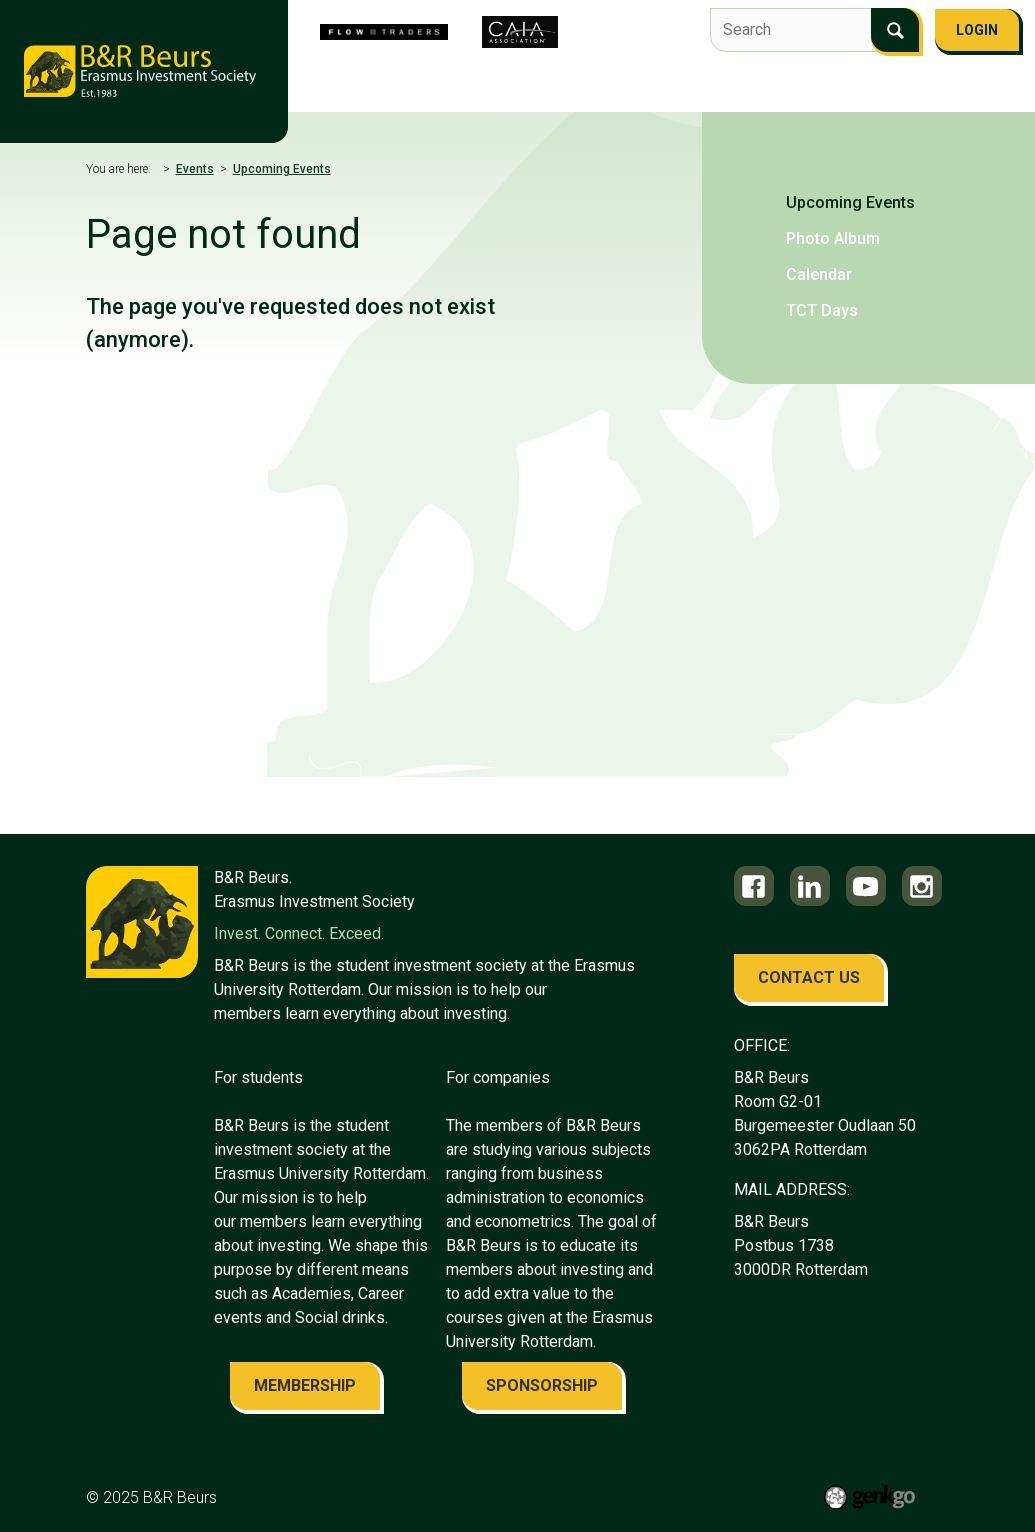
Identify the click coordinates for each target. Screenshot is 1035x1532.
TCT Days (822, 310)
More (957, 89)
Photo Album (833, 238)
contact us (809, 977)
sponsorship (542, 1385)
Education (870, 87)
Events (779, 87)
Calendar (819, 274)
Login (977, 30)
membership (305, 1385)
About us (379, 87)
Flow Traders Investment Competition (582, 87)
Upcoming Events (282, 169)
